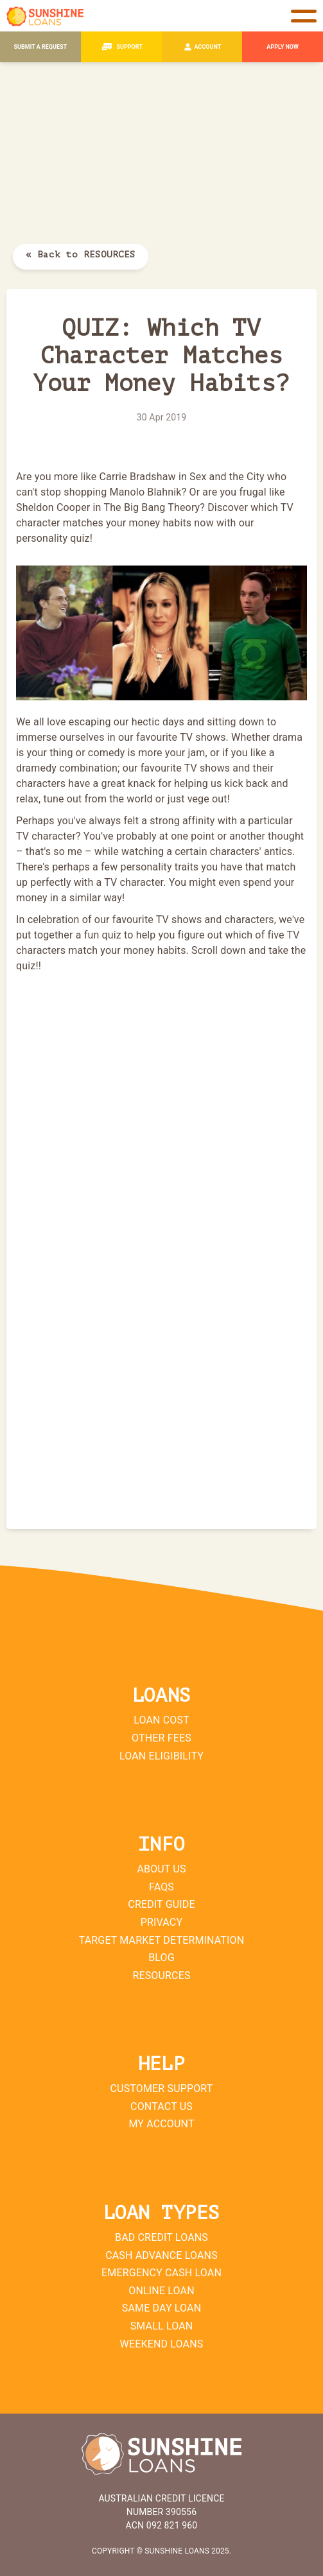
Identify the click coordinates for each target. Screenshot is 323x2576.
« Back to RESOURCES (80, 254)
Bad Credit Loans (161, 2237)
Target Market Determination (162, 1940)
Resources (161, 1975)
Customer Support (161, 2088)
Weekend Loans (162, 2344)
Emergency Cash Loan (161, 2273)
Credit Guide (161, 1904)
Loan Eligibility (161, 1756)
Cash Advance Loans (161, 2255)
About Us (161, 1869)
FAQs (161, 1887)
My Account (161, 2124)
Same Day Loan (161, 2308)
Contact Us (161, 2106)
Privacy (161, 1922)
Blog (161, 1957)
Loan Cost (161, 1720)
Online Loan (161, 2291)
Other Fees (161, 1738)
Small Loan (161, 2326)
